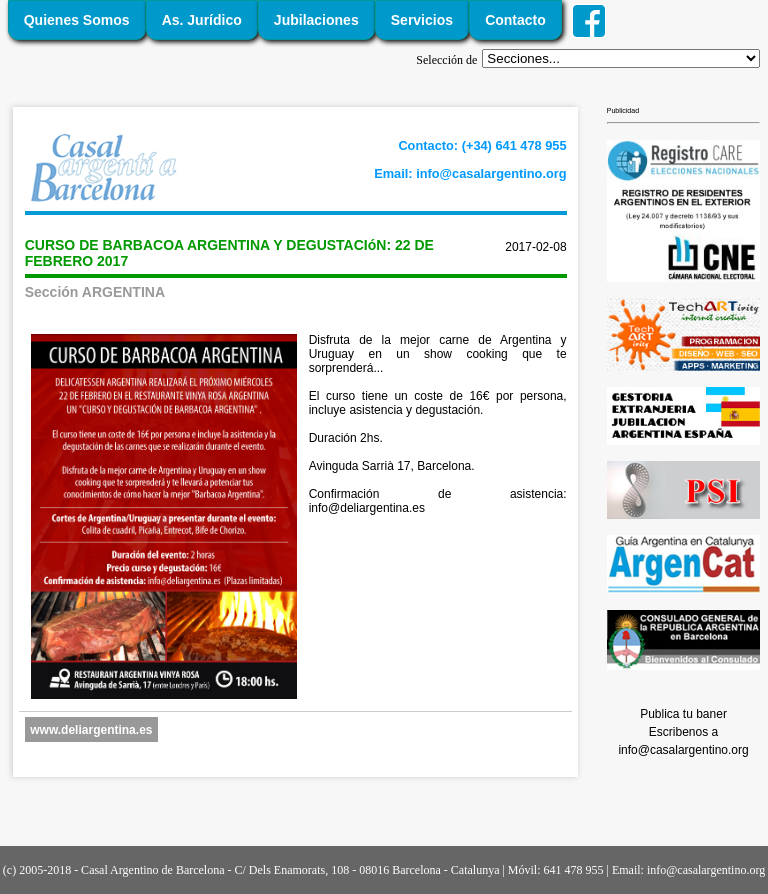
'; (621, 58)
